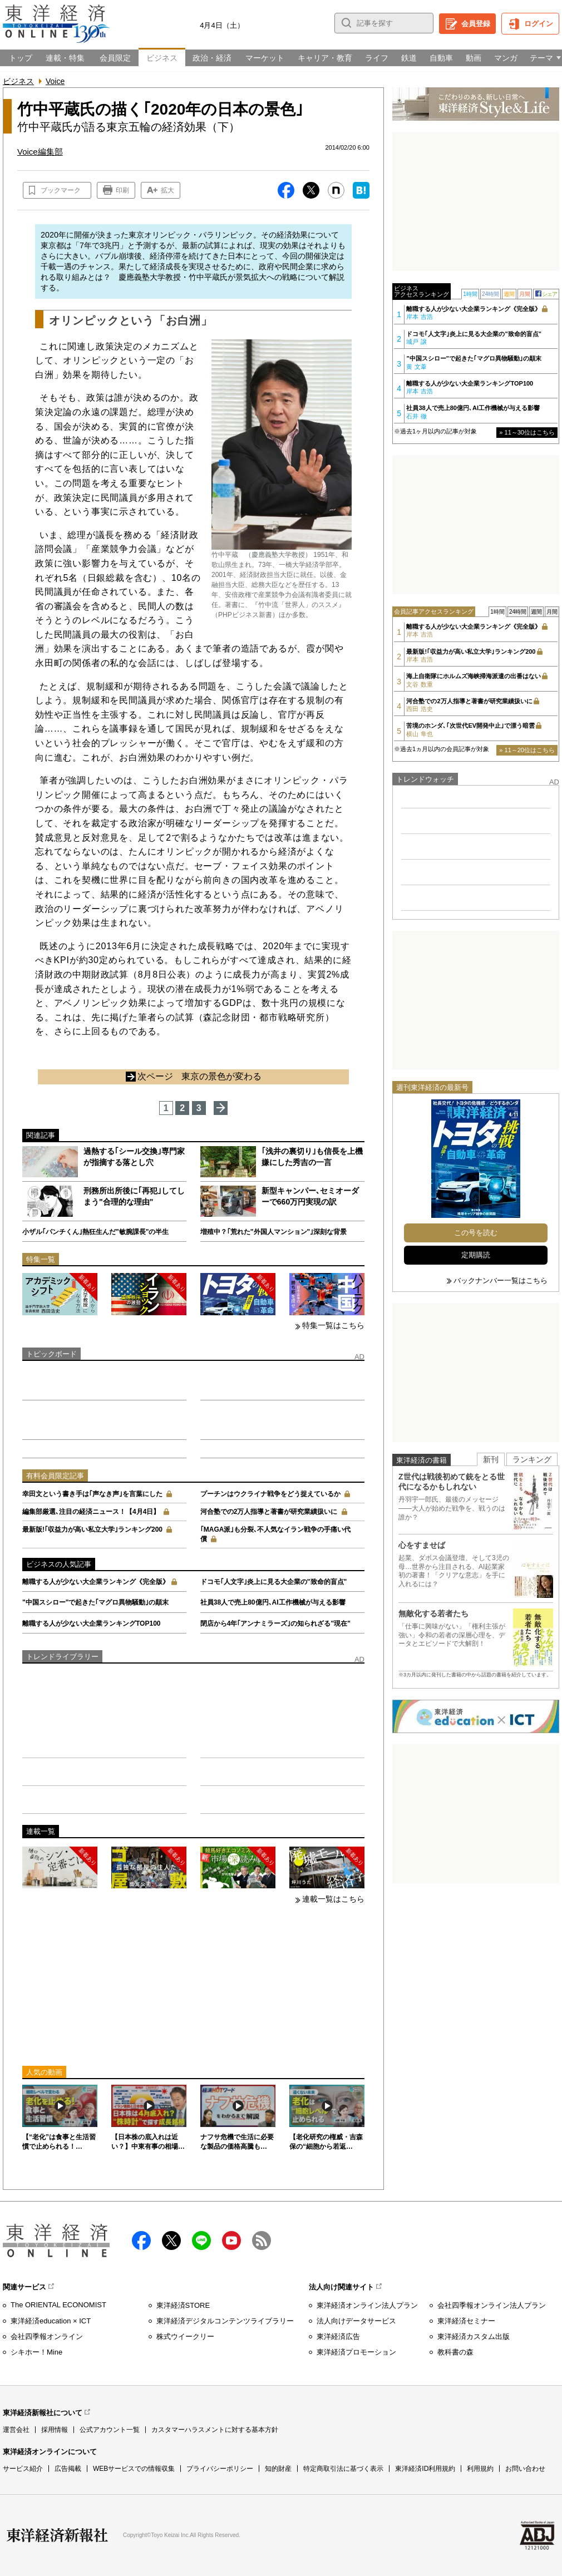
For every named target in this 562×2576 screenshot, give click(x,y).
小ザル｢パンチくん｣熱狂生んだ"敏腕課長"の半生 (95, 1232)
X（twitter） (171, 2240)
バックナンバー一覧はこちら (500, 1280)
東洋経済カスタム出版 (473, 2336)
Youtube (231, 2240)
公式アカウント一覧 (110, 2429)
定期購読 (475, 1255)
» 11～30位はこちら (527, 432)
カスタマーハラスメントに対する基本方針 (214, 2429)
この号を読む (475, 1232)
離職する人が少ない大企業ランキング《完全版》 (95, 1582)
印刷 (122, 190)
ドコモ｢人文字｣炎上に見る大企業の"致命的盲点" (273, 1582)
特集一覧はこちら (333, 1325)
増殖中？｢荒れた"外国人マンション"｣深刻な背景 (273, 1232)
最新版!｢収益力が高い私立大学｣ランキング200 (92, 1529)
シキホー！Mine (36, 2352)
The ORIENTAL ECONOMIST (58, 2305)
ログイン (538, 23)
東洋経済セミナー (466, 2321)
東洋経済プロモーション (356, 2352)
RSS (261, 2240)
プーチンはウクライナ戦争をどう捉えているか (270, 1494)
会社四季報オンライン (47, 2336)
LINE (201, 2240)
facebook (141, 2240)
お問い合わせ (525, 2468)
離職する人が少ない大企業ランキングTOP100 (91, 1623)
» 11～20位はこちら (527, 750)
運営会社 (16, 2429)
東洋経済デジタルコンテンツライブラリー (225, 2321)
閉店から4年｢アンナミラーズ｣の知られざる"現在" (275, 1623)
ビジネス (18, 81)
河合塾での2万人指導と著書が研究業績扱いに (269, 1512)
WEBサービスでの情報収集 (134, 2468)
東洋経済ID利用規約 (425, 2468)
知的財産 (278, 2468)
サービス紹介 (23, 2468)
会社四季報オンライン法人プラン (491, 2305)
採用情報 (54, 2429)
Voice (55, 81)
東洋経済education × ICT (51, 2321)
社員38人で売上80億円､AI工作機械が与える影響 (273, 1602)
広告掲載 (68, 2468)
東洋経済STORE (183, 2305)
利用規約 (480, 2468)
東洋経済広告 (338, 2336)
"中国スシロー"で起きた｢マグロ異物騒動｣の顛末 (95, 1602)
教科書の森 (455, 2352)
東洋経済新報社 (57, 2535)
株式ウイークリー (185, 2336)
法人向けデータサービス (356, 2321)
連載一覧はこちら (333, 1898)
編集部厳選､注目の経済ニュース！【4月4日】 (91, 1512)
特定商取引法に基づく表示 (343, 2468)
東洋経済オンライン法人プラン (367, 2305)
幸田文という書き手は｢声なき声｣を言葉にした (92, 1494)
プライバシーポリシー (219, 2468)
